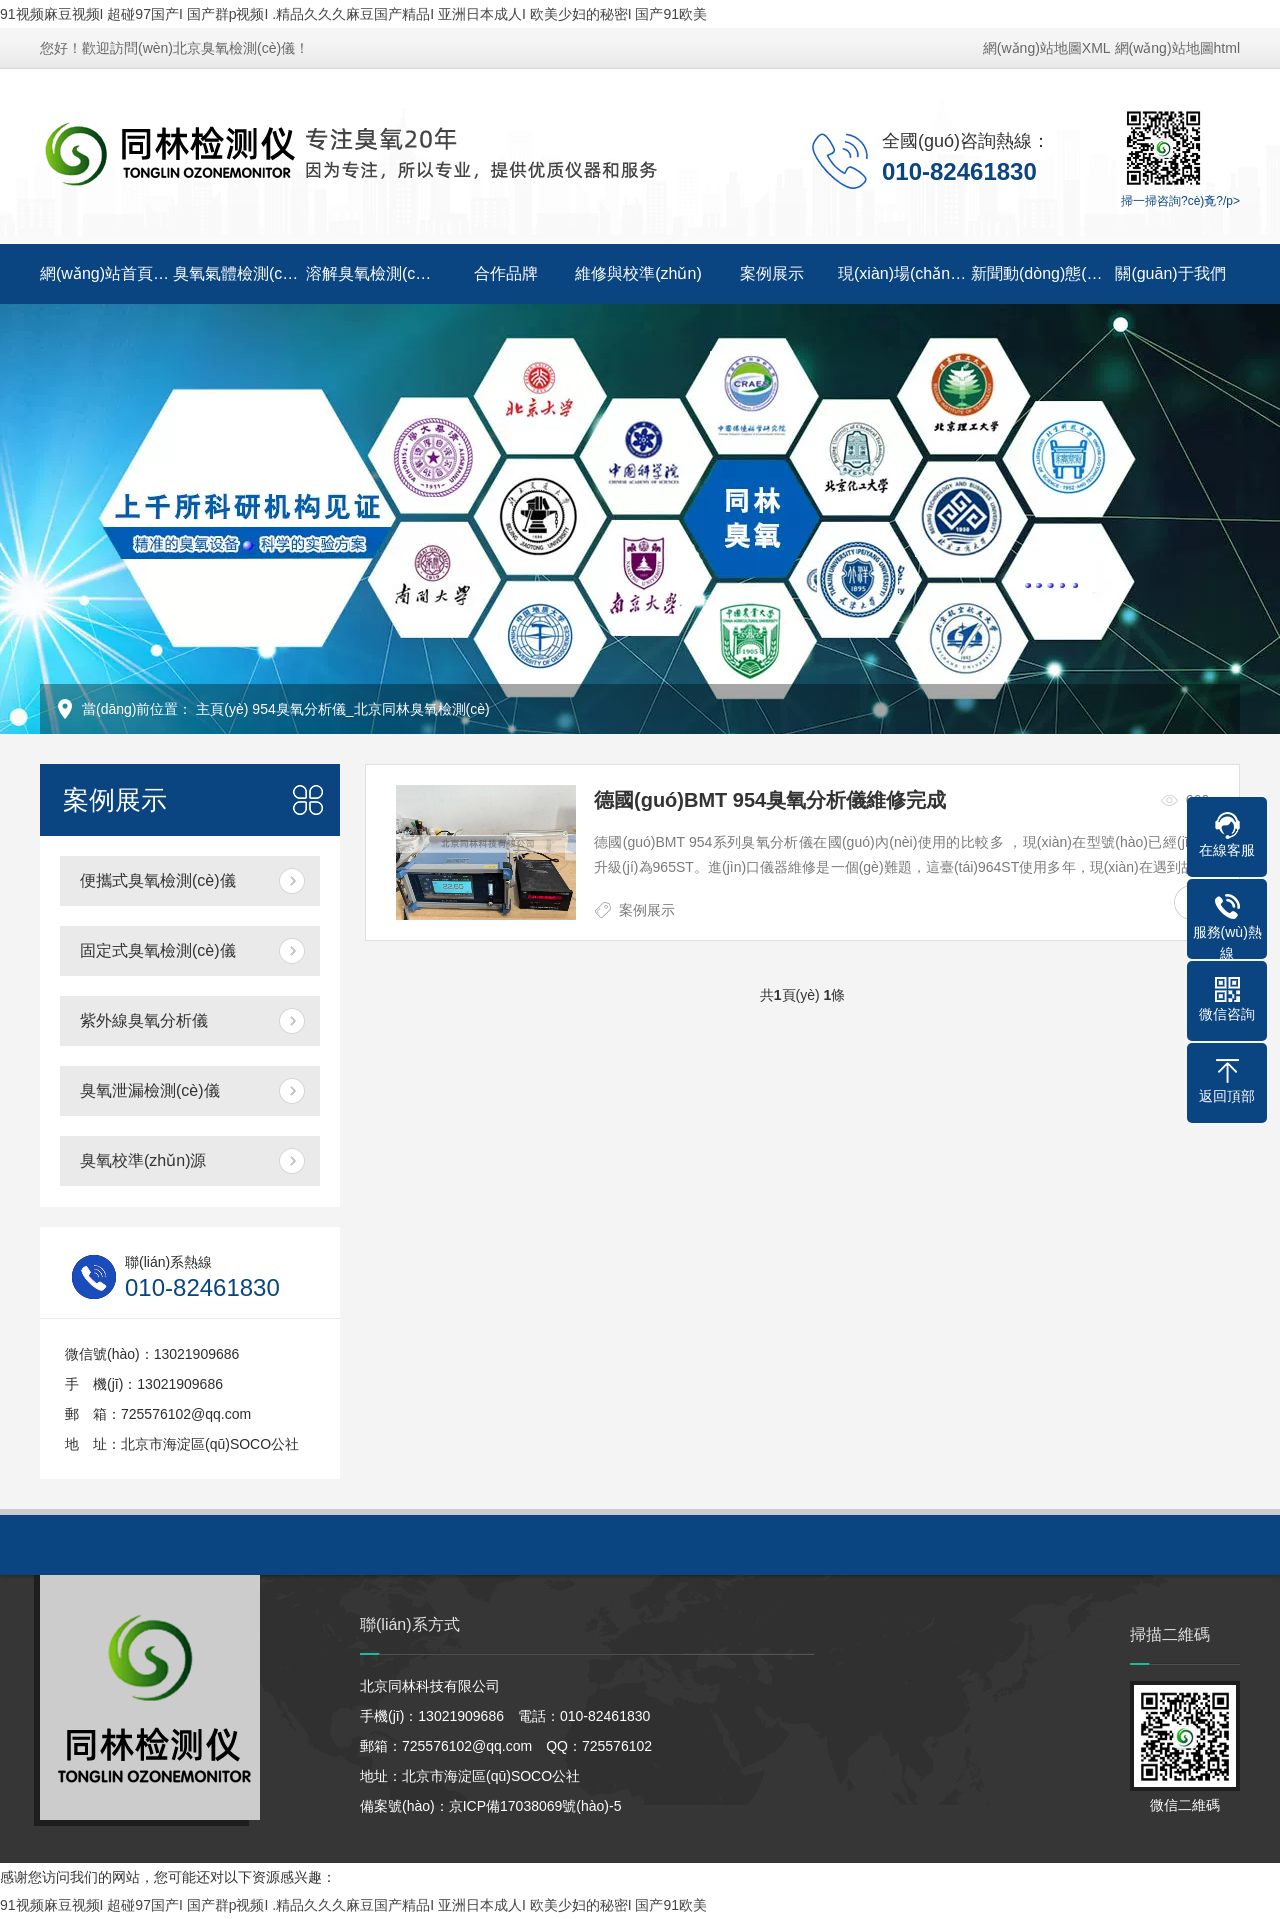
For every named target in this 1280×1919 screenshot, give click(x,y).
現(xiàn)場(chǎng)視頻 (904, 273)
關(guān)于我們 (1170, 273)
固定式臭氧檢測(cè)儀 (158, 950)
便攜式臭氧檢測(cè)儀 (158, 880)
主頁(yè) (222, 709)
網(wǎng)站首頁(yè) (106, 273)
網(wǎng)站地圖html (1177, 48)
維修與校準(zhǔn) (638, 273)
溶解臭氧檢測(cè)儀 (372, 273)
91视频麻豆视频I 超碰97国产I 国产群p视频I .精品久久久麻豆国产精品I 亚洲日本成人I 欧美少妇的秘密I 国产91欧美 (353, 14)
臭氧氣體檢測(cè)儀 (239, 273)
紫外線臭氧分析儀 (144, 1020)
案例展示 (772, 273)
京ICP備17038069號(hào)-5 (535, 1806)
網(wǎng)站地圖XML (1047, 48)
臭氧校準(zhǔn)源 (143, 1160)
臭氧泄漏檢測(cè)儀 (150, 1090)
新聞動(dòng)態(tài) (1037, 273)
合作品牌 (506, 273)
